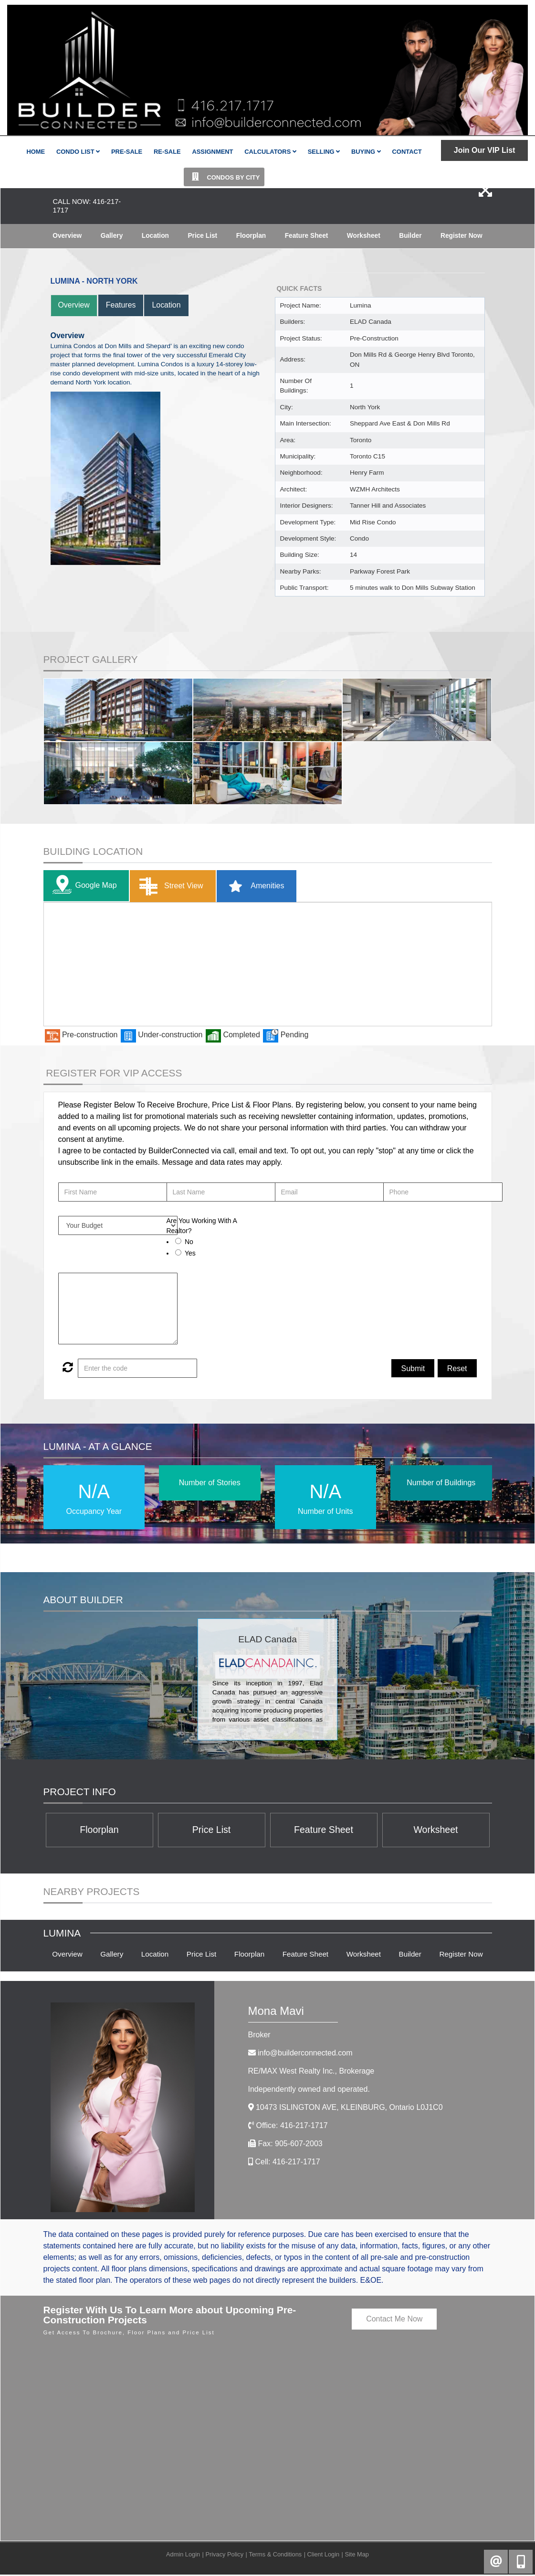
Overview (67, 236)
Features (121, 305)
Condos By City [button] (224, 177)
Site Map (357, 2555)
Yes (190, 1253)
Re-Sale (167, 151)
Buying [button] (366, 151)
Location (155, 236)
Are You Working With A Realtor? (202, 1226)
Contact (407, 151)
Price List (202, 236)
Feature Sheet (306, 236)
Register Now (461, 236)
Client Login (323, 2555)
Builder (410, 236)
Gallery (111, 236)
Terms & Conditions (275, 2555)
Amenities (253, 886)
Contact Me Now (394, 2321)
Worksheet (363, 236)
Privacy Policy (224, 2555)
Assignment (212, 151)
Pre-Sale (126, 151)
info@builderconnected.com (305, 2055)
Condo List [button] (78, 151)
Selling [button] (324, 151)
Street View (169, 886)
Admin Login (183, 2555)
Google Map (82, 886)
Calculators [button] (270, 151)
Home (35, 151)
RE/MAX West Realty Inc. (311, 2073)
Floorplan (250, 236)
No (189, 1242)
